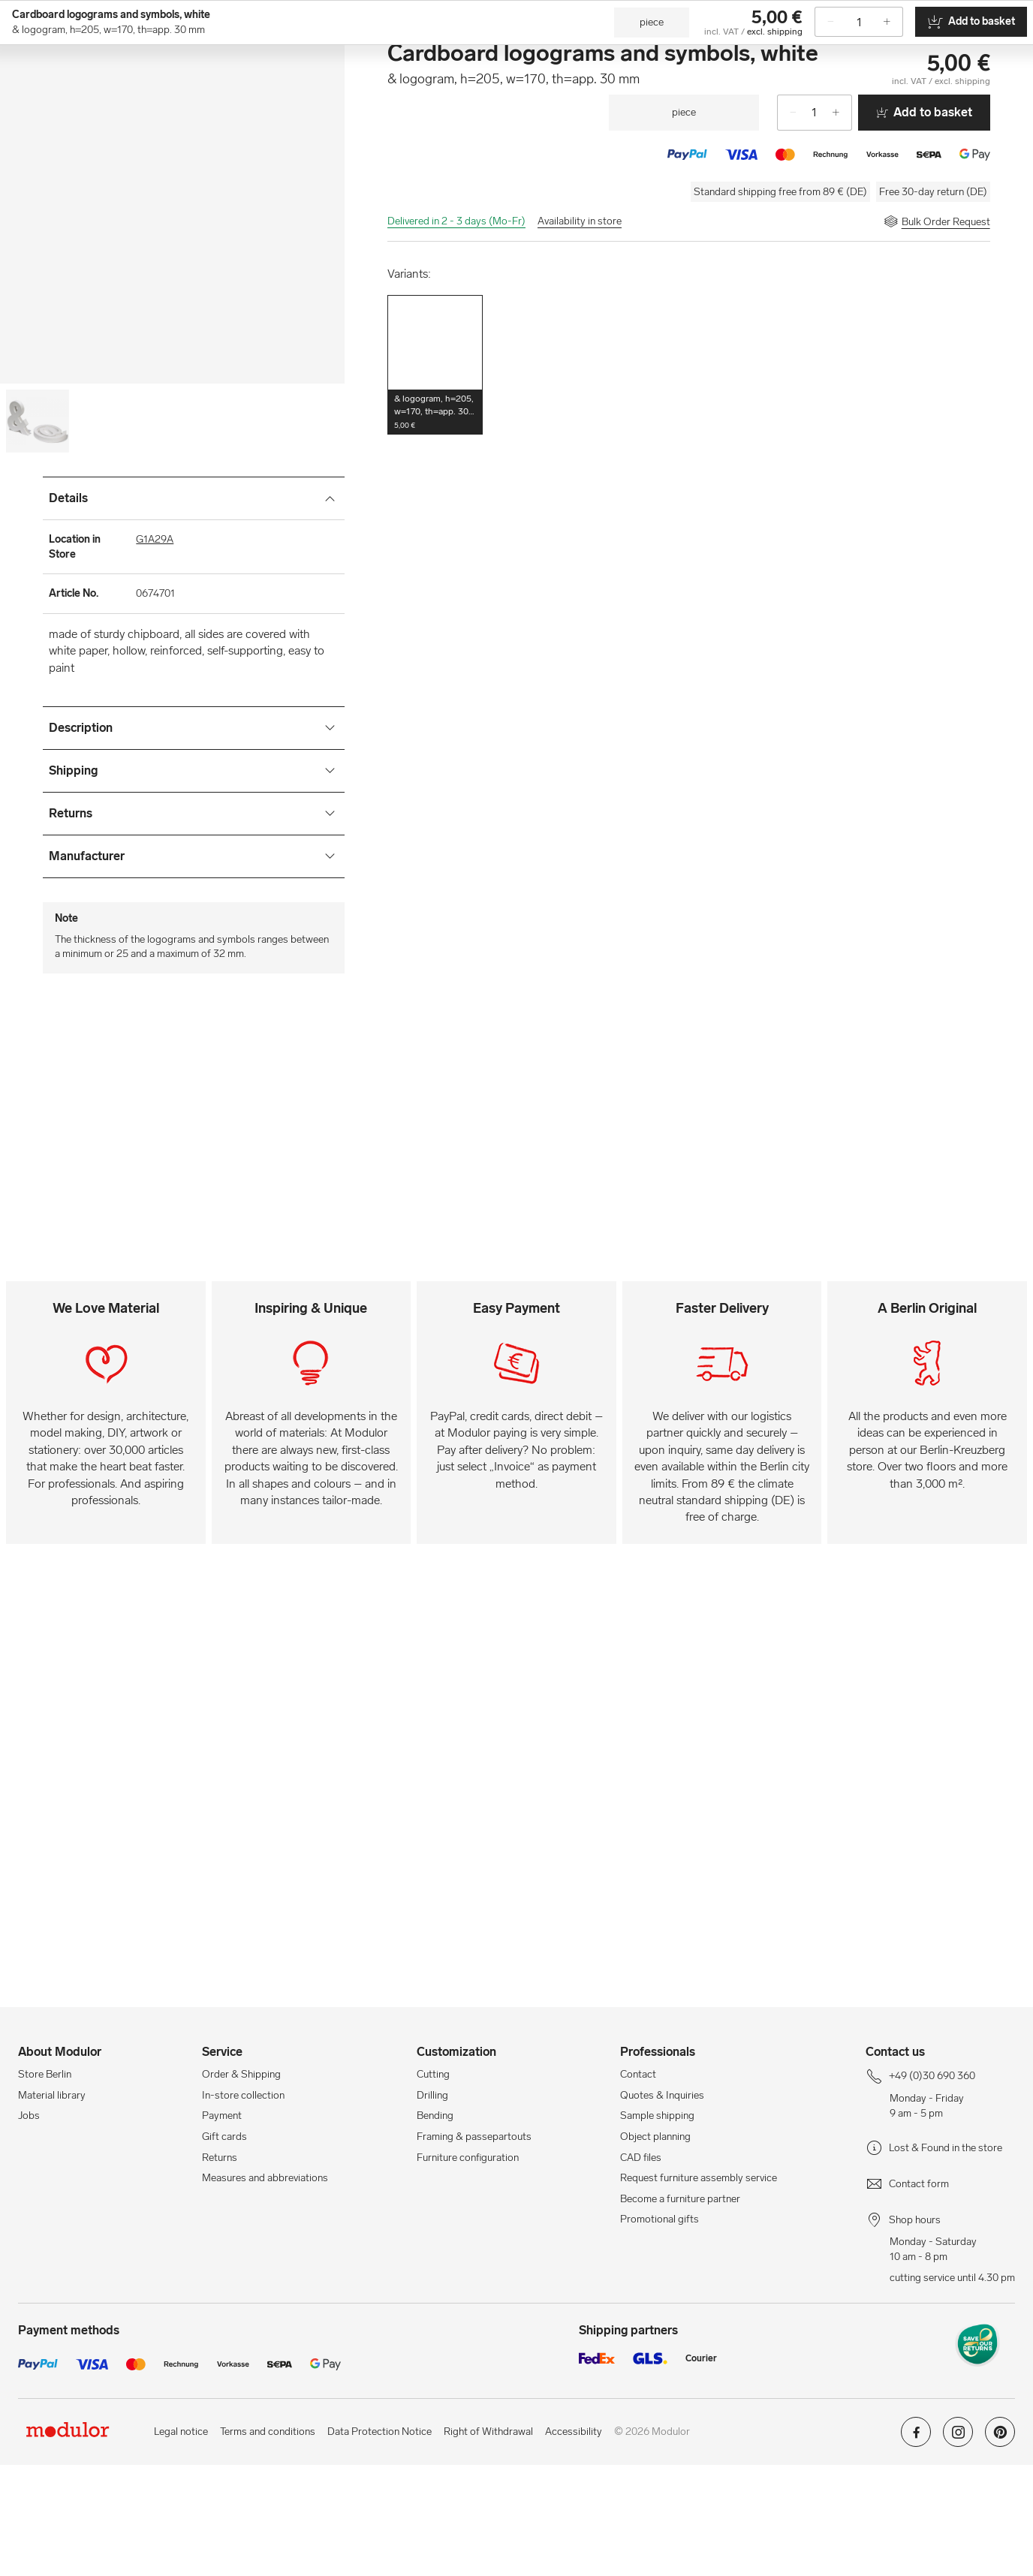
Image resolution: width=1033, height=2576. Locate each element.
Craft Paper (329, 92)
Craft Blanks (401, 92)
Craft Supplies (172, 92)
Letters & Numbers (248, 131)
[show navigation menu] (28, 93)
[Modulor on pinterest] (1000, 2548)
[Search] (427, 54)
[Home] (92, 93)
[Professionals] (817, 54)
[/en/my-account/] (961, 54)
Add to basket (924, 222)
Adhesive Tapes (550, 92)
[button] (435, 476)
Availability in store (580, 332)
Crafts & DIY (87, 131)
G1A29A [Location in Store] (154, 650)
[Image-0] (37, 532)
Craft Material (254, 92)
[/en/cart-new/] (997, 54)
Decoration (771, 92)
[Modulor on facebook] (916, 2548)
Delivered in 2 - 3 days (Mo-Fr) (456, 332)
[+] (841, 224)
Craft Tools (472, 92)
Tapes (828, 92)
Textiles (711, 92)
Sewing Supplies (640, 92)
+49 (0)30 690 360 (59, 12)
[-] (787, 224)
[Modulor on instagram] (958, 2548)
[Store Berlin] (905, 54)
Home (31, 131)
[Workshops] (730, 54)
